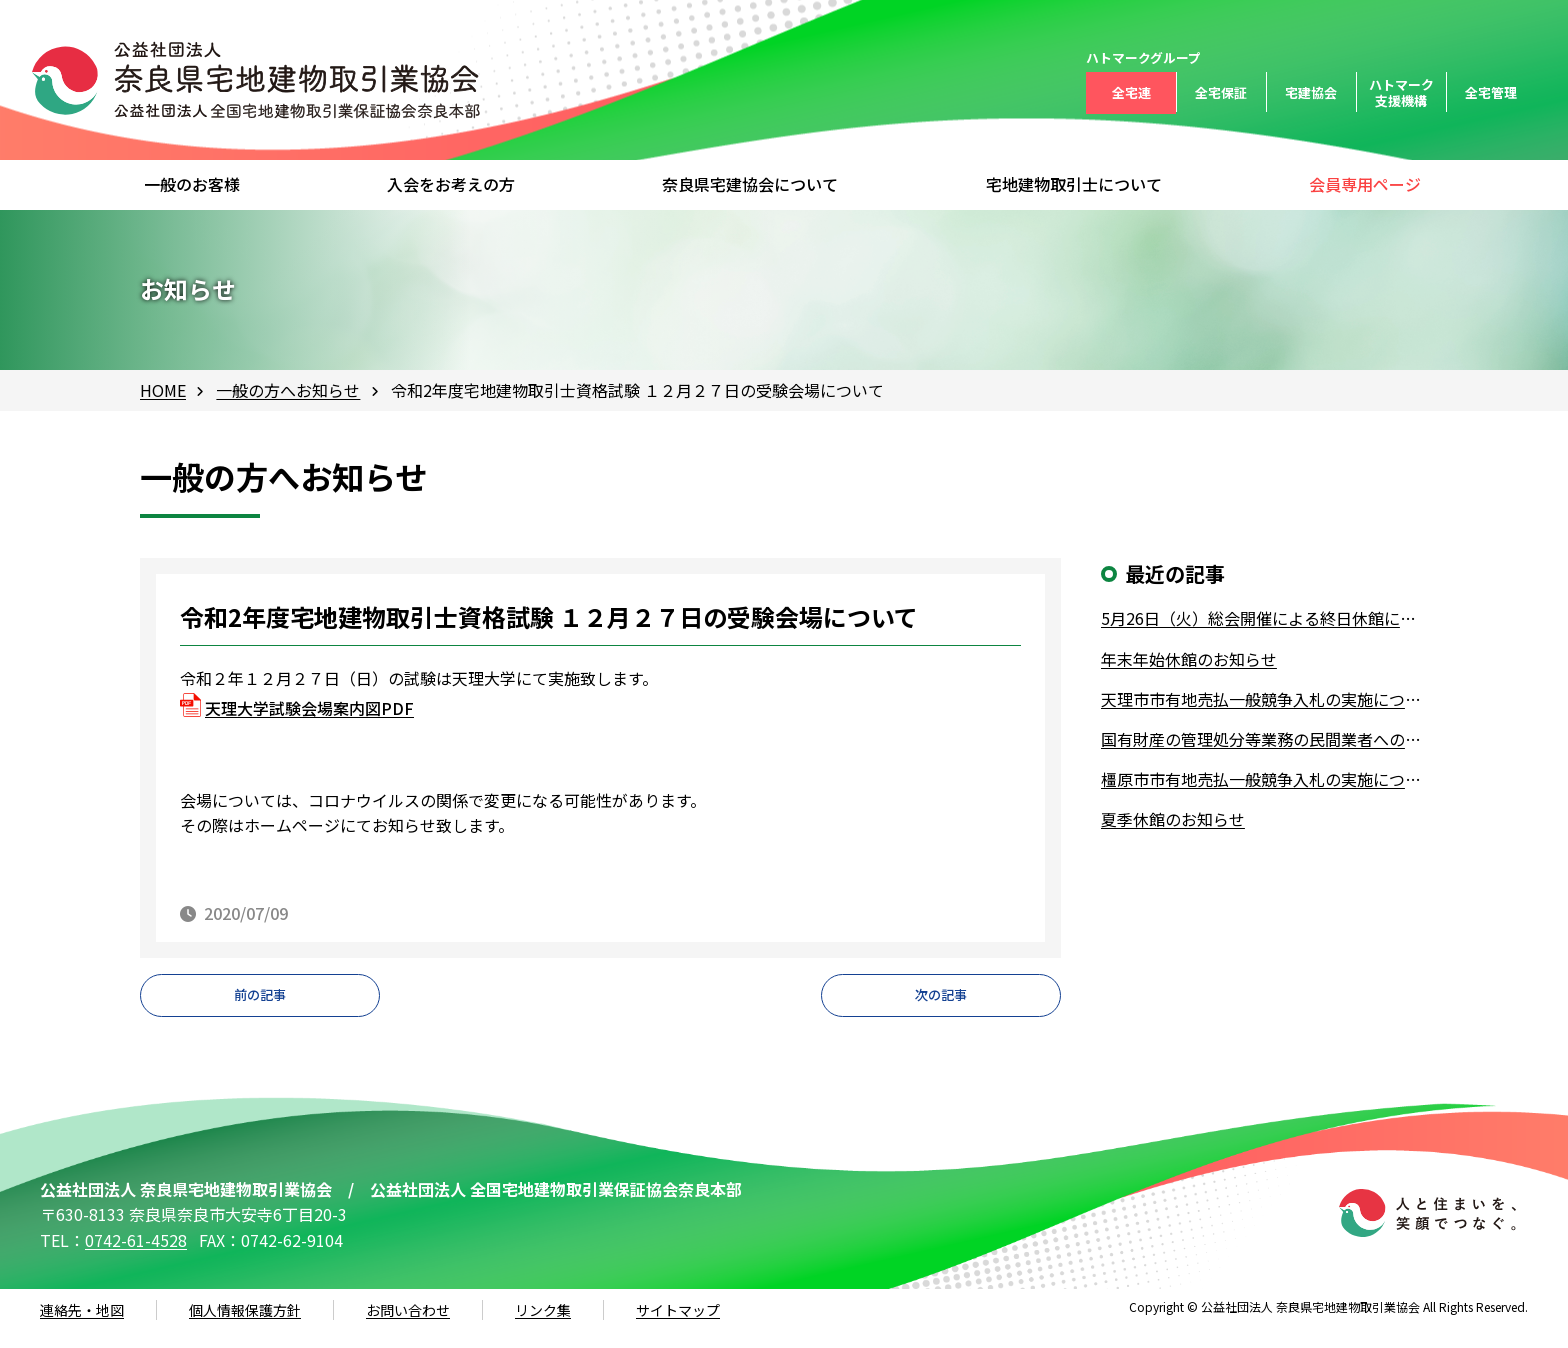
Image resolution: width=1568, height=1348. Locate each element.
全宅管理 (1491, 92)
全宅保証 (1221, 92)
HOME (163, 390)
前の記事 (260, 1003)
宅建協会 (1311, 92)
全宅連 (1131, 92)
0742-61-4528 (136, 1257)
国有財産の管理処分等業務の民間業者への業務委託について (1264, 739)
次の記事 (941, 1003)
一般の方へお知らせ (288, 390)
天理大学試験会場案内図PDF (309, 708)
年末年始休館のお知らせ (1189, 659)
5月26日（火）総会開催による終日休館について (1264, 618)
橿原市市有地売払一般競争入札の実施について (1264, 779)
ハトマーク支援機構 (1401, 92)
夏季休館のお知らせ (1173, 819)
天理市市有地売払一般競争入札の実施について (1264, 699)
